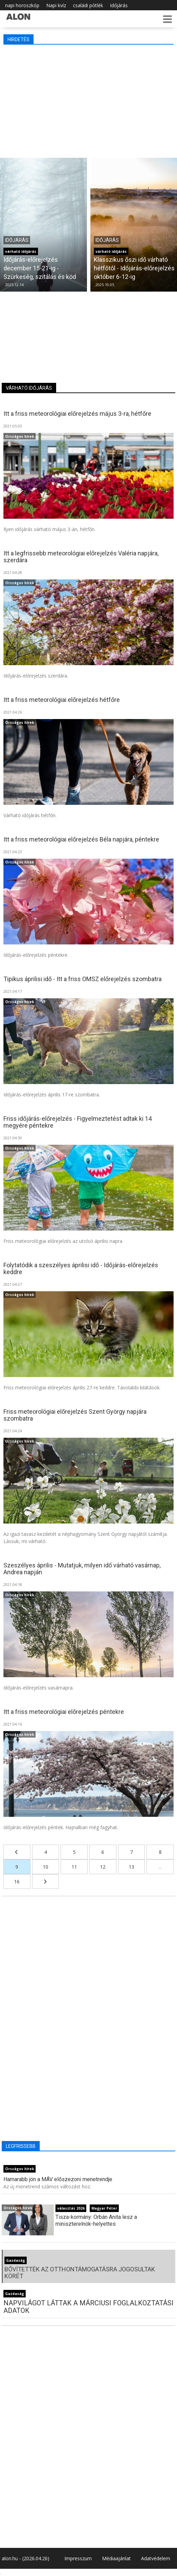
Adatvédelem (155, 2558)
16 (17, 1881)
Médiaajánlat (116, 2558)
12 (102, 1866)
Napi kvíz (56, 5)
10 (45, 1866)
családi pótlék (88, 5)
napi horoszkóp (22, 5)
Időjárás (119, 5)
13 (131, 1866)
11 (74, 1866)
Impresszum (78, 2558)
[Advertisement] (88, 99)
